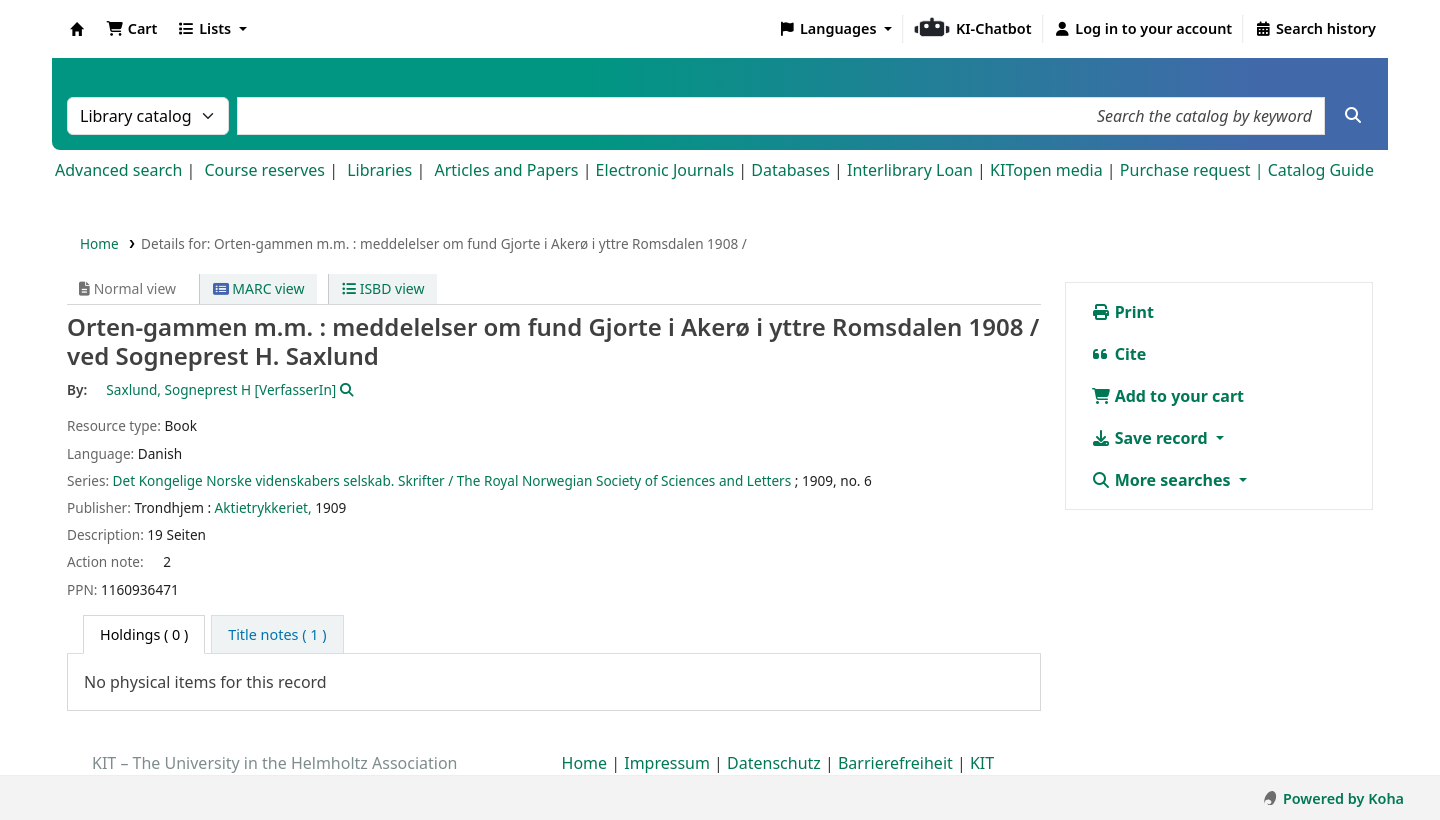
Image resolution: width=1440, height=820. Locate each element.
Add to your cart (1168, 396)
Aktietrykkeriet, (263, 507)
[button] (131, 29)
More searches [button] (1163, 480)
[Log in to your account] (1143, 29)
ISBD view (383, 288)
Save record (1151, 438)
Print (1122, 312)
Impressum (667, 763)
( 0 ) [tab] (144, 634)
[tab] (277, 635)
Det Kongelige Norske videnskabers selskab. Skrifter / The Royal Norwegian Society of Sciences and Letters (452, 480)
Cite (1119, 354)
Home (99, 243)
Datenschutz (774, 763)
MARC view (259, 288)
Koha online (77, 29)
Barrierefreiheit (895, 763)
